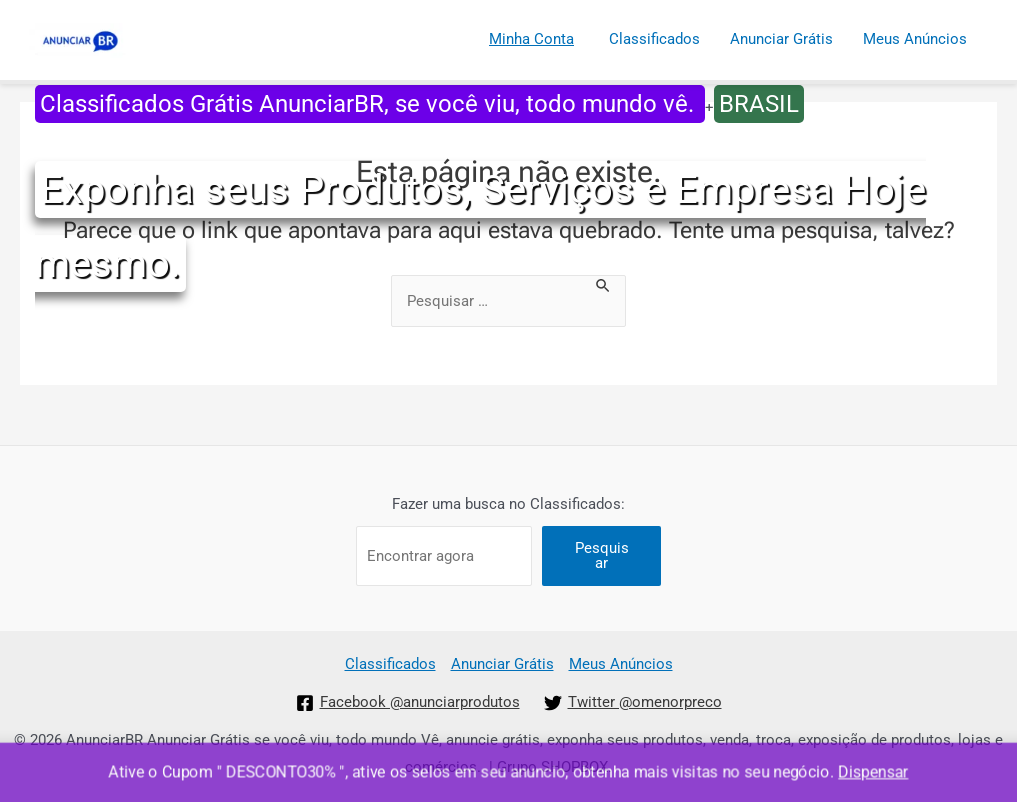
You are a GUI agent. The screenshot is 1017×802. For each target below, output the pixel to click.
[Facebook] (408, 703)
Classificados (654, 39)
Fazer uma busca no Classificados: (508, 504)
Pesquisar (602, 555)
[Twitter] (633, 703)
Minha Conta (531, 39)
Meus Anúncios (915, 39)
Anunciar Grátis (781, 39)
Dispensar (875, 772)
